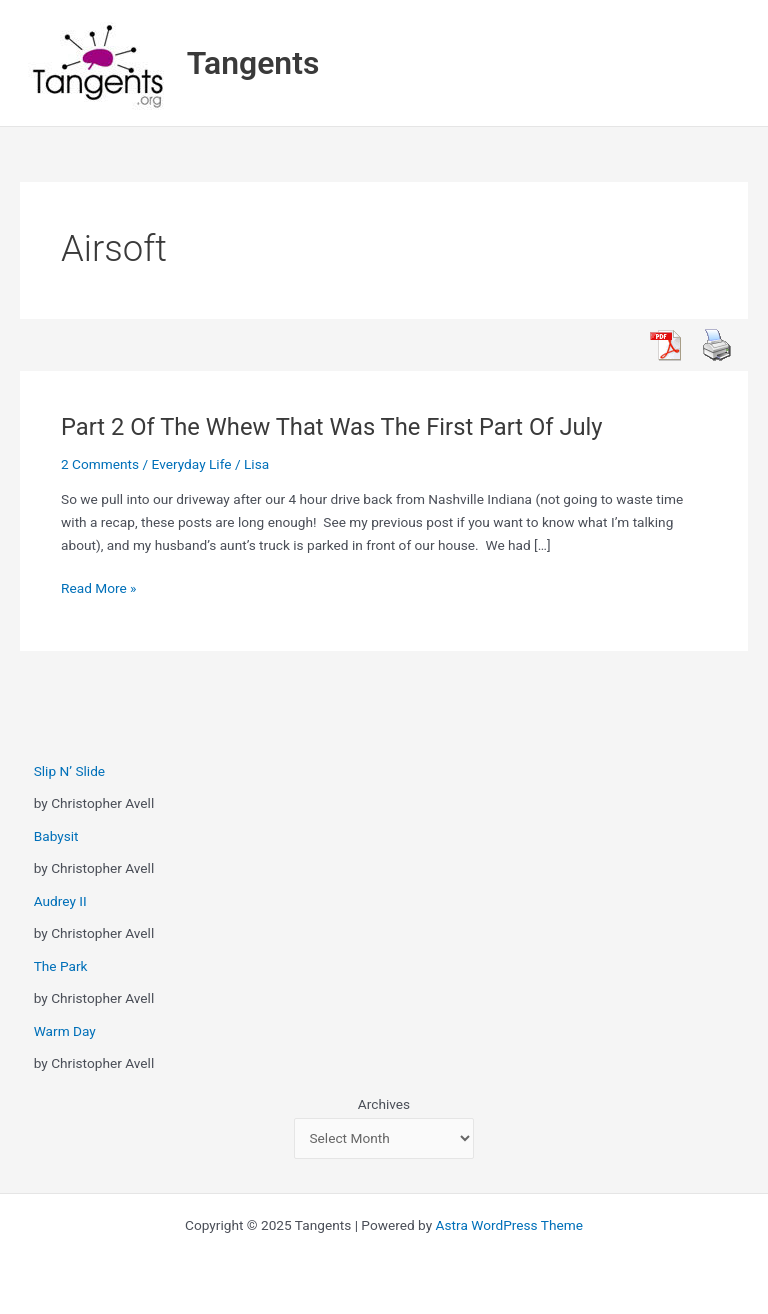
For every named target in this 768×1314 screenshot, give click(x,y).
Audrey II (60, 901)
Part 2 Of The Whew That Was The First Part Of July (332, 427)
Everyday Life (192, 464)
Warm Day (65, 1031)
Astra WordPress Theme (509, 1225)
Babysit (56, 836)
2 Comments (100, 464)
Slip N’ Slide (69, 771)
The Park (61, 966)
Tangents (253, 63)
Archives (384, 1104)
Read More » (99, 588)
